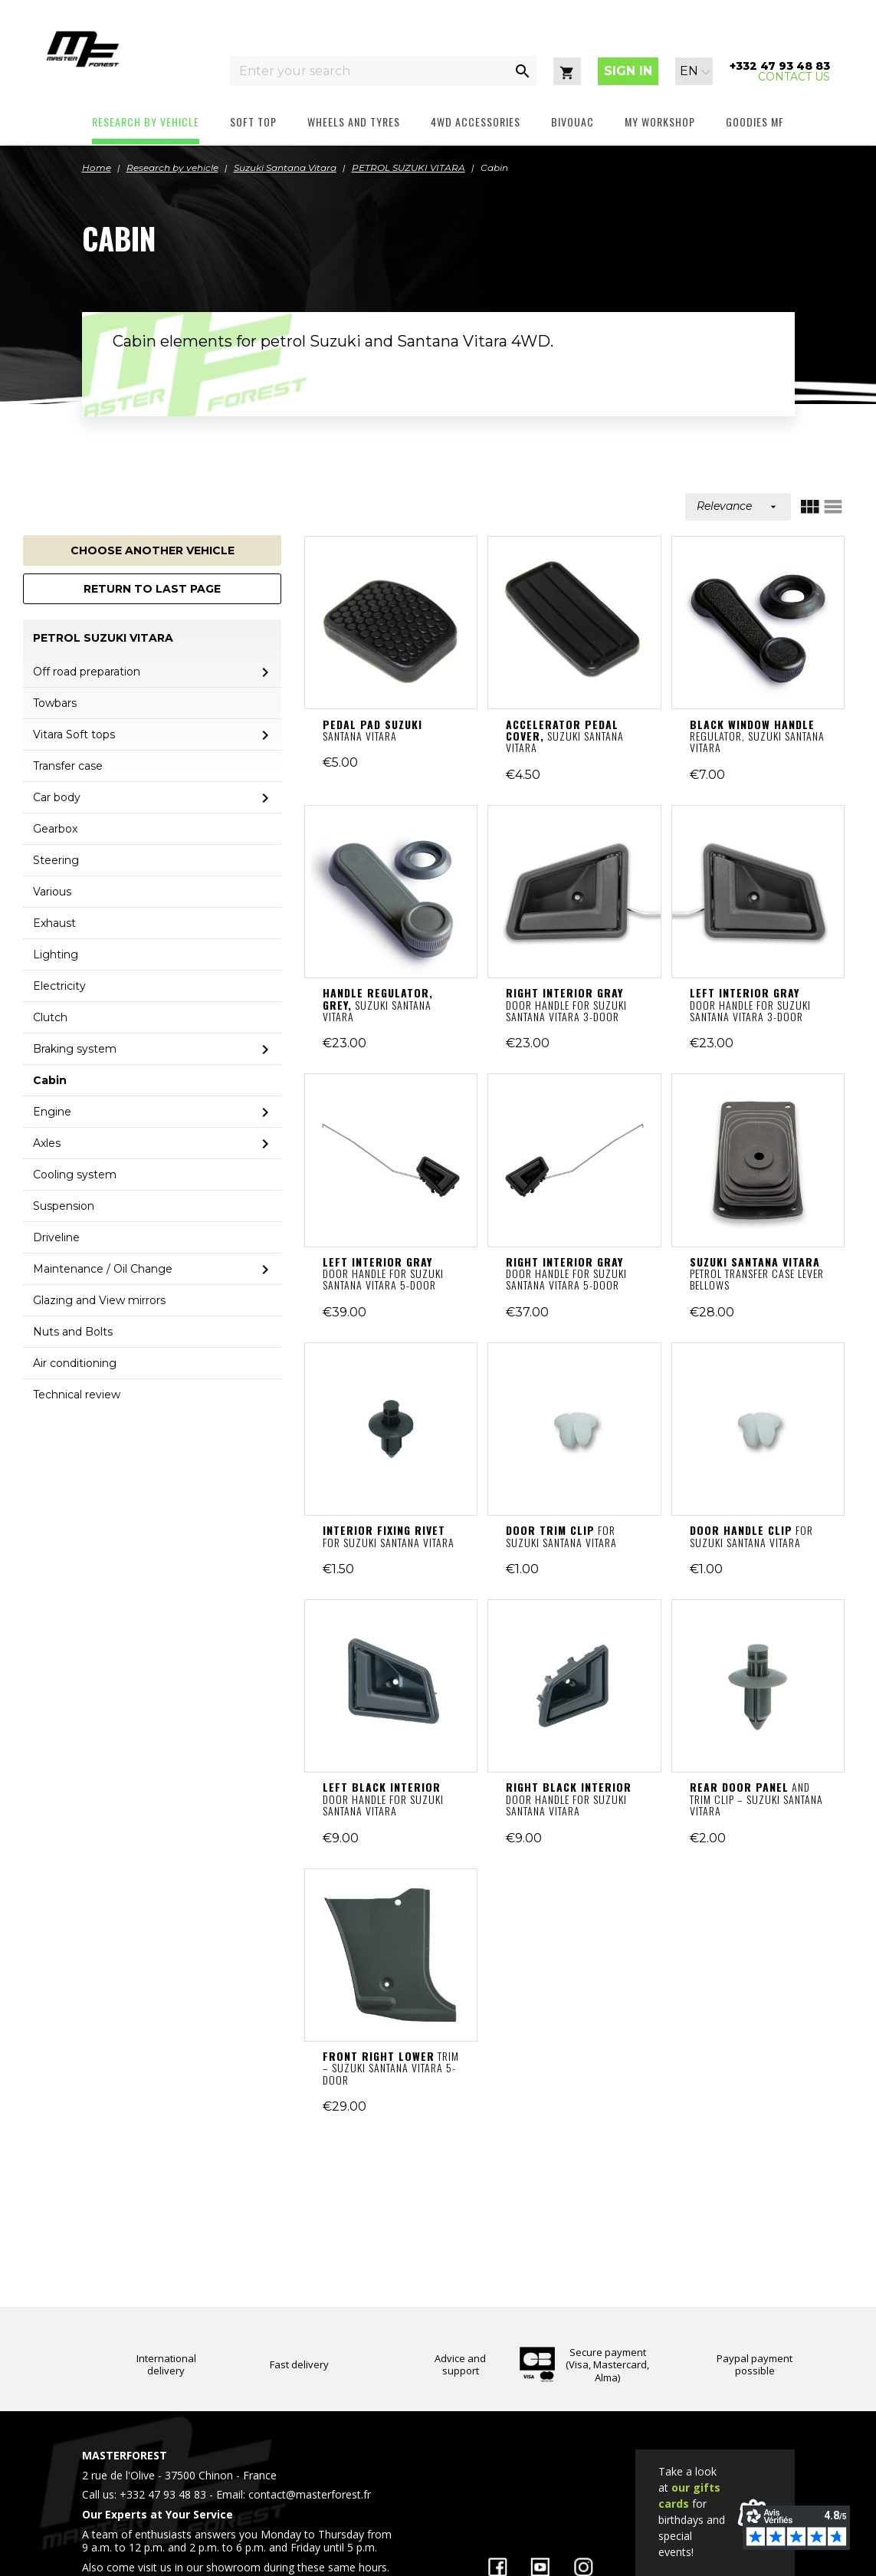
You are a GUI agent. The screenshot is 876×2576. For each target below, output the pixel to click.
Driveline (56, 1237)
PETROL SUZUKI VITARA (103, 638)
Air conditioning (74, 1363)
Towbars (55, 703)
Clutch (50, 1017)
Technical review (76, 1394)
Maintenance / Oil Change (102, 1269)
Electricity (59, 986)
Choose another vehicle (153, 550)
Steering (56, 860)
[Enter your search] (369, 71)
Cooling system (74, 1174)
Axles (47, 1143)
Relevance (738, 506)
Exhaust (54, 923)
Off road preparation (86, 671)
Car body (56, 797)
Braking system (74, 1049)
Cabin (50, 1080)
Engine (52, 1112)
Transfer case (68, 766)
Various (52, 892)
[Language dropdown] (695, 71)
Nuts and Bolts (73, 1332)
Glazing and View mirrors (99, 1300)
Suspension (63, 1206)
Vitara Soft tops (74, 734)
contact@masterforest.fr (309, 2494)
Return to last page (152, 589)
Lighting (55, 954)
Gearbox (55, 829)
